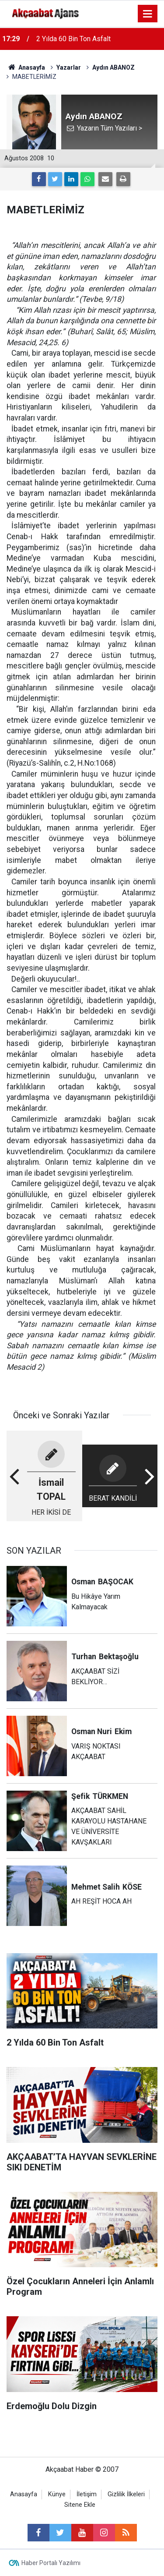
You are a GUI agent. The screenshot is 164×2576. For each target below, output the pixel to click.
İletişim (87, 2494)
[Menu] (148, 14)
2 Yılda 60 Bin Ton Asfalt (73, 39)
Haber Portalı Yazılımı (50, 2562)
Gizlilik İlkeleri (126, 2494)
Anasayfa (23, 2494)
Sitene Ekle (79, 2505)
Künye (57, 2494)
